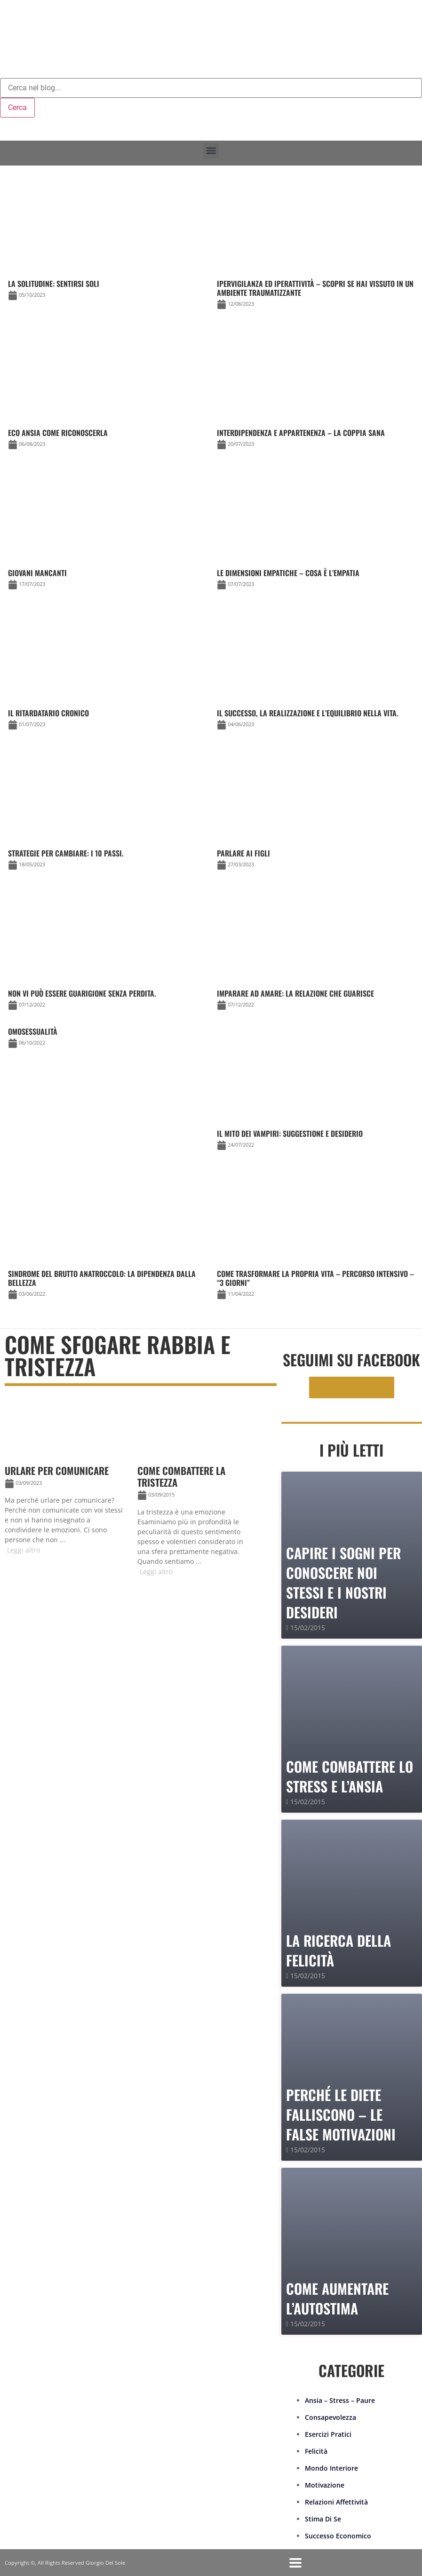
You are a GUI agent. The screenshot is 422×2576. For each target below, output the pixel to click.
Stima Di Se (323, 2518)
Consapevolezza (330, 2417)
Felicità (316, 2451)
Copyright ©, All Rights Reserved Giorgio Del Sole (65, 2562)
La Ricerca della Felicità (338, 1950)
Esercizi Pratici (328, 2434)
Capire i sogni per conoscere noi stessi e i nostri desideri (343, 1582)
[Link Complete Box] (107, 1039)
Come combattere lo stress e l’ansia (349, 1776)
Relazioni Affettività (336, 2501)
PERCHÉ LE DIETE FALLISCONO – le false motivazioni (341, 2114)
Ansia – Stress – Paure (340, 2400)
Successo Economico (338, 2535)
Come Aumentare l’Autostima (337, 2298)
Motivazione (324, 2485)
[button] (211, 151)
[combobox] (211, 88)
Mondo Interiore (331, 2468)
